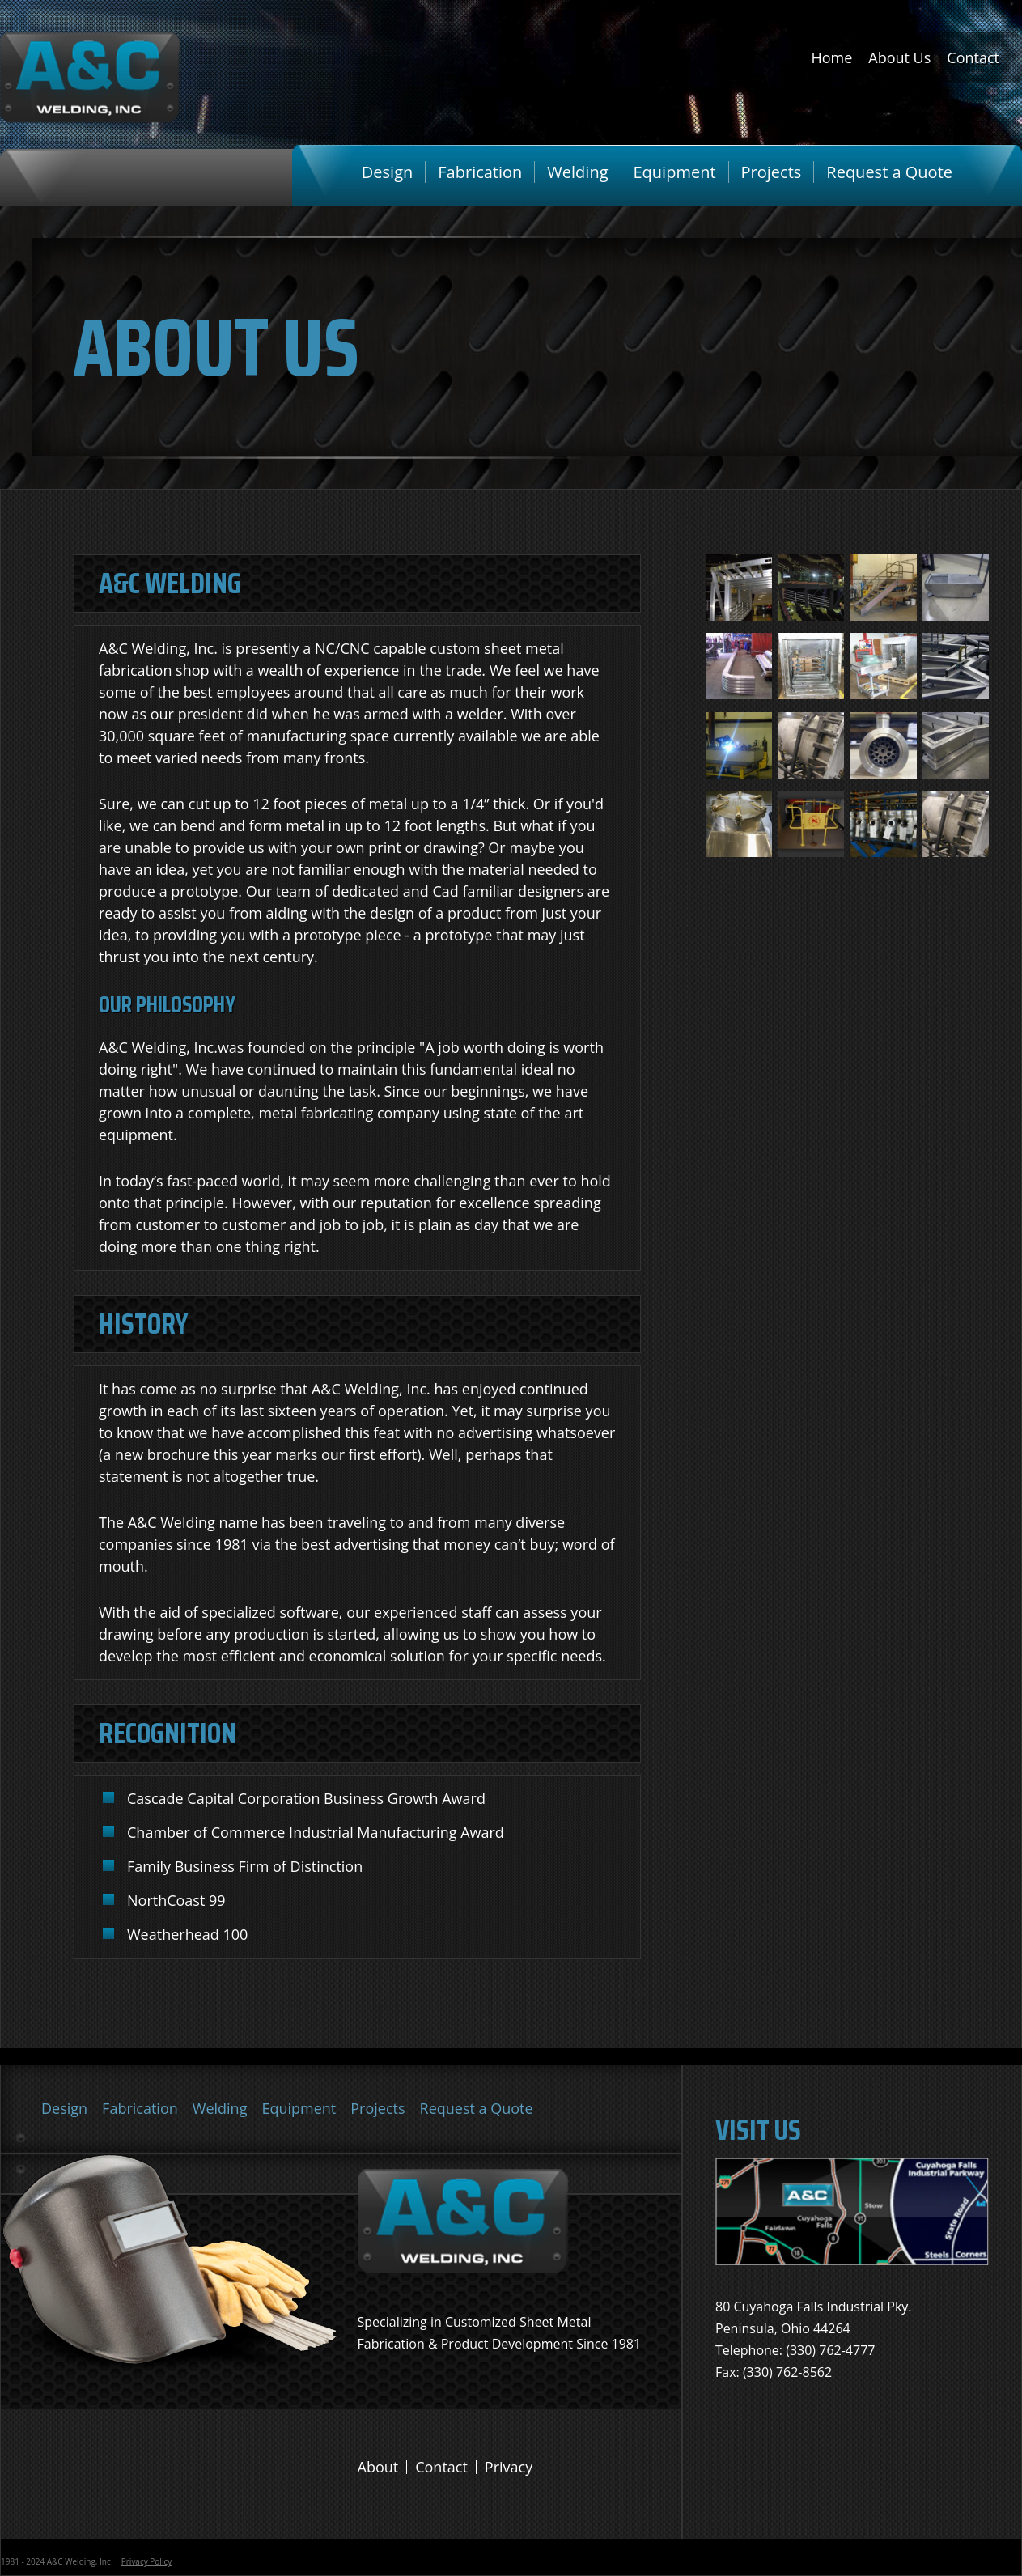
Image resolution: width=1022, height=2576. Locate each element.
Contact (973, 57)
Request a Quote (889, 172)
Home (831, 57)
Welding (577, 172)
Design (387, 172)
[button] (739, 616)
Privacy (508, 2466)
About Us (899, 57)
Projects (771, 172)
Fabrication (480, 172)
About (378, 2466)
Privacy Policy (146, 2561)
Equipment (675, 172)
